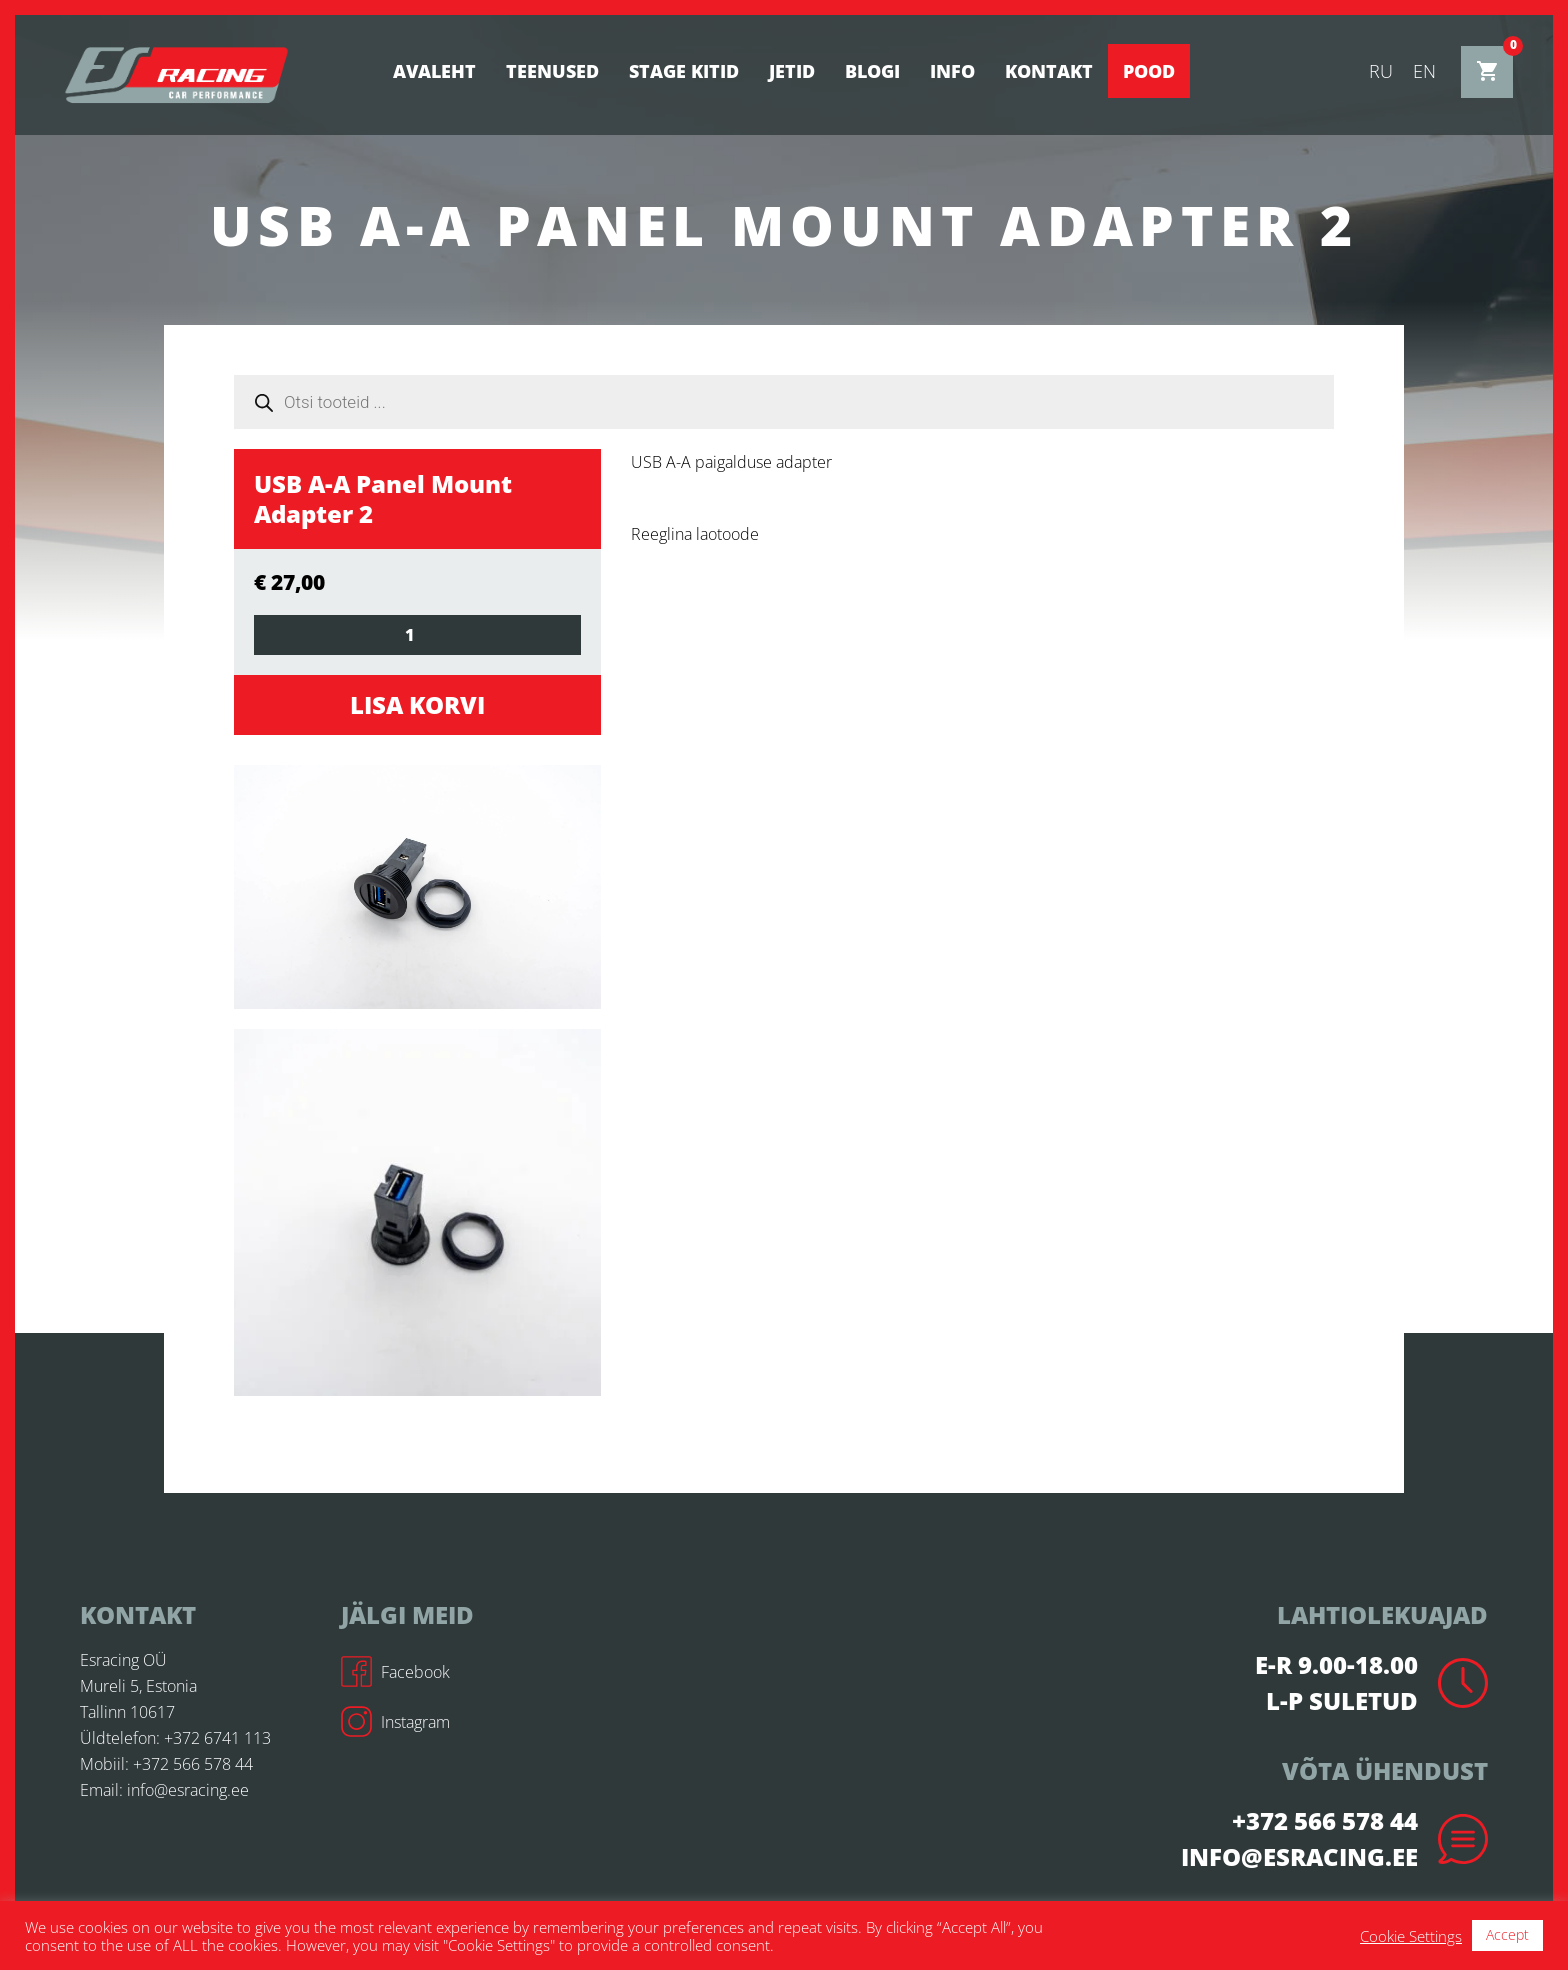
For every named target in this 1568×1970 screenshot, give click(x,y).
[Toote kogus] (417, 635)
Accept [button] (1507, 1934)
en (1424, 71)
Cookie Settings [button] (1411, 1936)
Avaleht (434, 71)
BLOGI (872, 71)
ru (1381, 71)
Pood (1149, 71)
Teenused (552, 71)
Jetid (792, 71)
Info (952, 71)
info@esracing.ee (188, 1790)
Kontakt (1049, 71)
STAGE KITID (684, 71)
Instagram (395, 1722)
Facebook (395, 1672)
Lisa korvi (417, 704)
